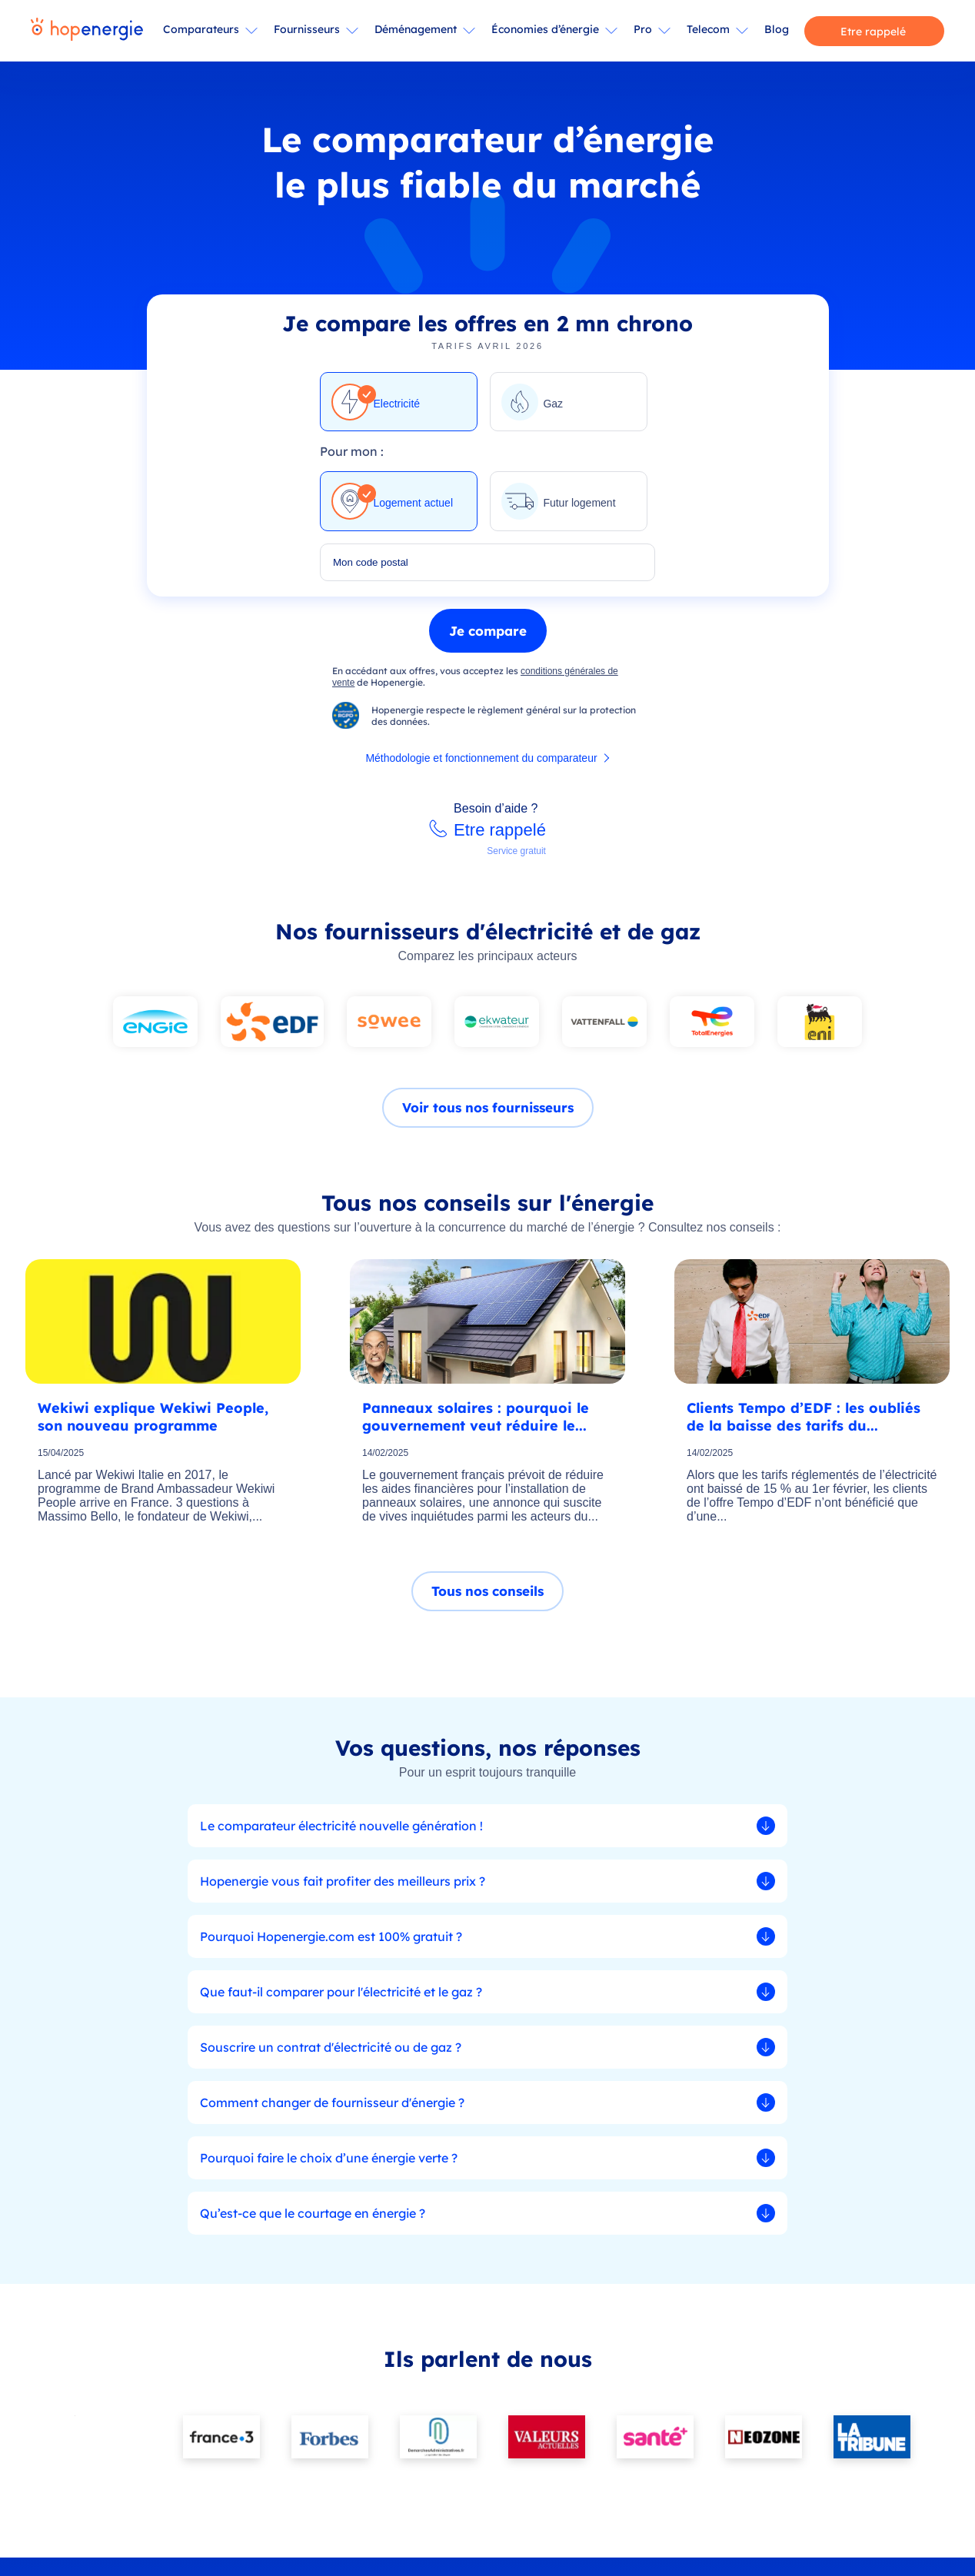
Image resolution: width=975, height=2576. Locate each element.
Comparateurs (201, 29)
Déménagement (415, 29)
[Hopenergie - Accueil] (87, 31)
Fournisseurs (307, 29)
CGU (408, 2558)
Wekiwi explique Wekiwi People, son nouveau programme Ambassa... (153, 1423)
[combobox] (487, 569)
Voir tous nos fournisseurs (488, 1114)
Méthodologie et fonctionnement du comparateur (481, 765)
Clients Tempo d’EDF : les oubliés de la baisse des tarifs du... (803, 1423)
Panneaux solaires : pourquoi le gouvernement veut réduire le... (475, 1423)
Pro (643, 29)
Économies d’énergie (545, 29)
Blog (776, 29)
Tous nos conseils (487, 1598)
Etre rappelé (873, 31)
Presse (739, 2427)
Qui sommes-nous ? (651, 2427)
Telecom (708, 29)
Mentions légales (460, 2558)
